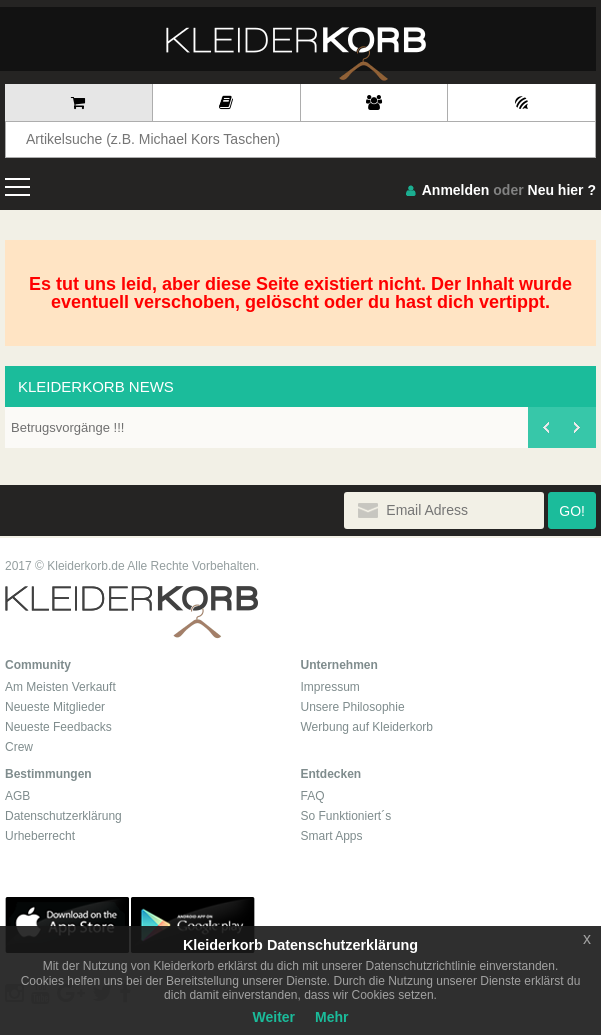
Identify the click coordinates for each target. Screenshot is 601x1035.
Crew (19, 747)
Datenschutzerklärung (63, 816)
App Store (67, 925)
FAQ (313, 796)
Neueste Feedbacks (58, 727)
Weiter (274, 1017)
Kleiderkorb (131, 612)
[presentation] (545, 427)
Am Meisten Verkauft (60, 687)
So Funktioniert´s (346, 816)
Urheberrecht (40, 836)
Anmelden (456, 190)
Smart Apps (332, 836)
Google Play (193, 925)
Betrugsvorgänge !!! (67, 427)
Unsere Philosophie (353, 707)
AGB (17, 796)
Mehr (331, 1017)
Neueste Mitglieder (55, 707)
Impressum (330, 687)
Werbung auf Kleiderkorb (367, 727)
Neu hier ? (562, 190)
